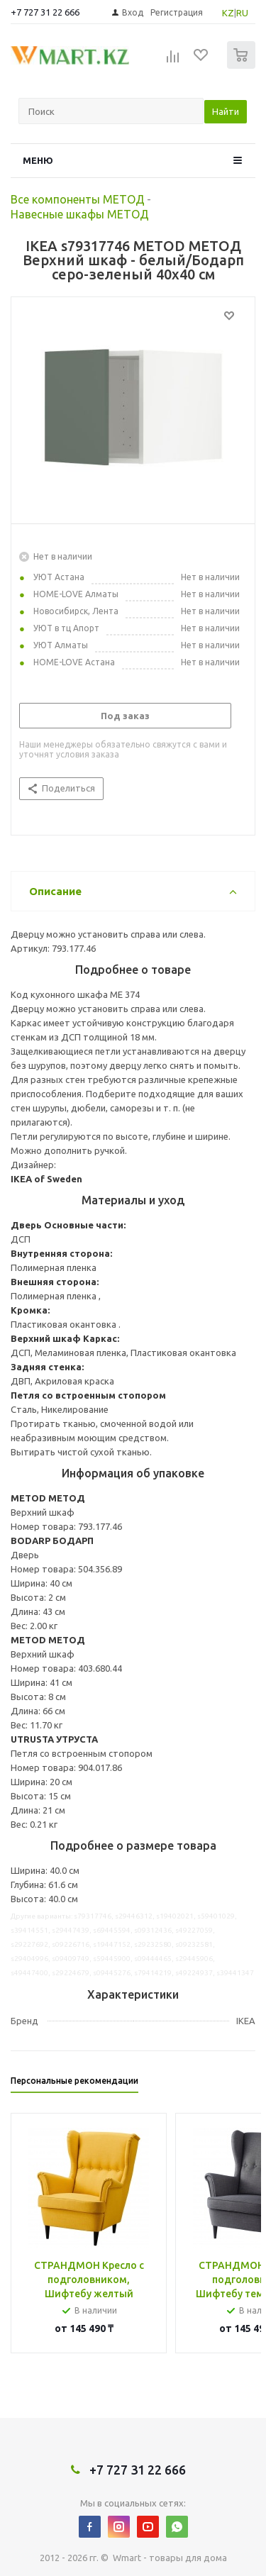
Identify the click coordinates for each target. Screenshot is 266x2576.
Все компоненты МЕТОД (78, 199)
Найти (225, 111)
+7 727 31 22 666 (45, 12)
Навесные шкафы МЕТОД (80, 214)
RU (242, 13)
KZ (228, 13)
